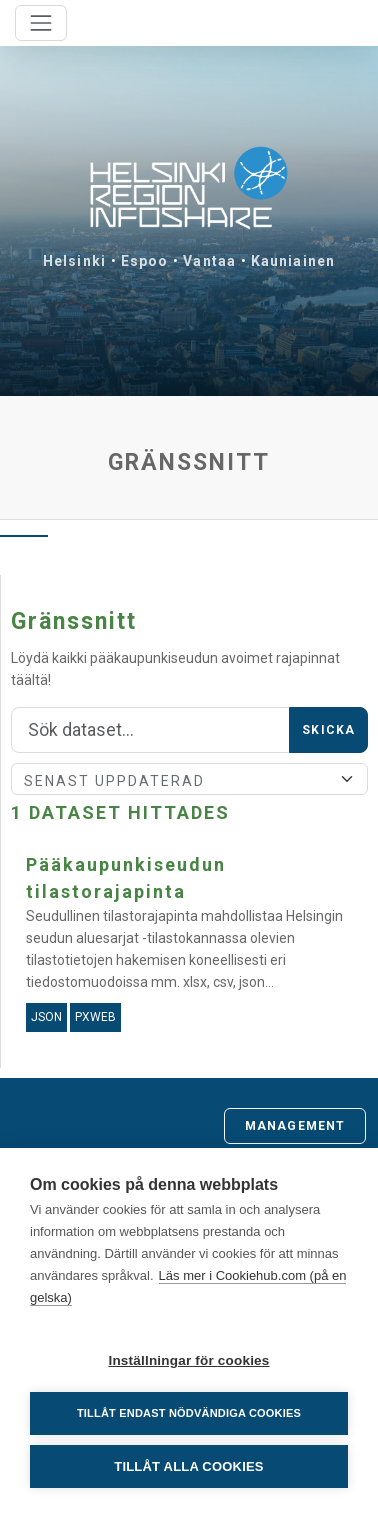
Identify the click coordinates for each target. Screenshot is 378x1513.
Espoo (145, 261)
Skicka (328, 730)
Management (295, 1126)
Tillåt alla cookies (188, 1466)
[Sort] (189, 779)
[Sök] (150, 730)
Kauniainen (293, 261)
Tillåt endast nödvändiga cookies (189, 1413)
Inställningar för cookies (188, 1360)
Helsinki (74, 261)
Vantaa (209, 261)
